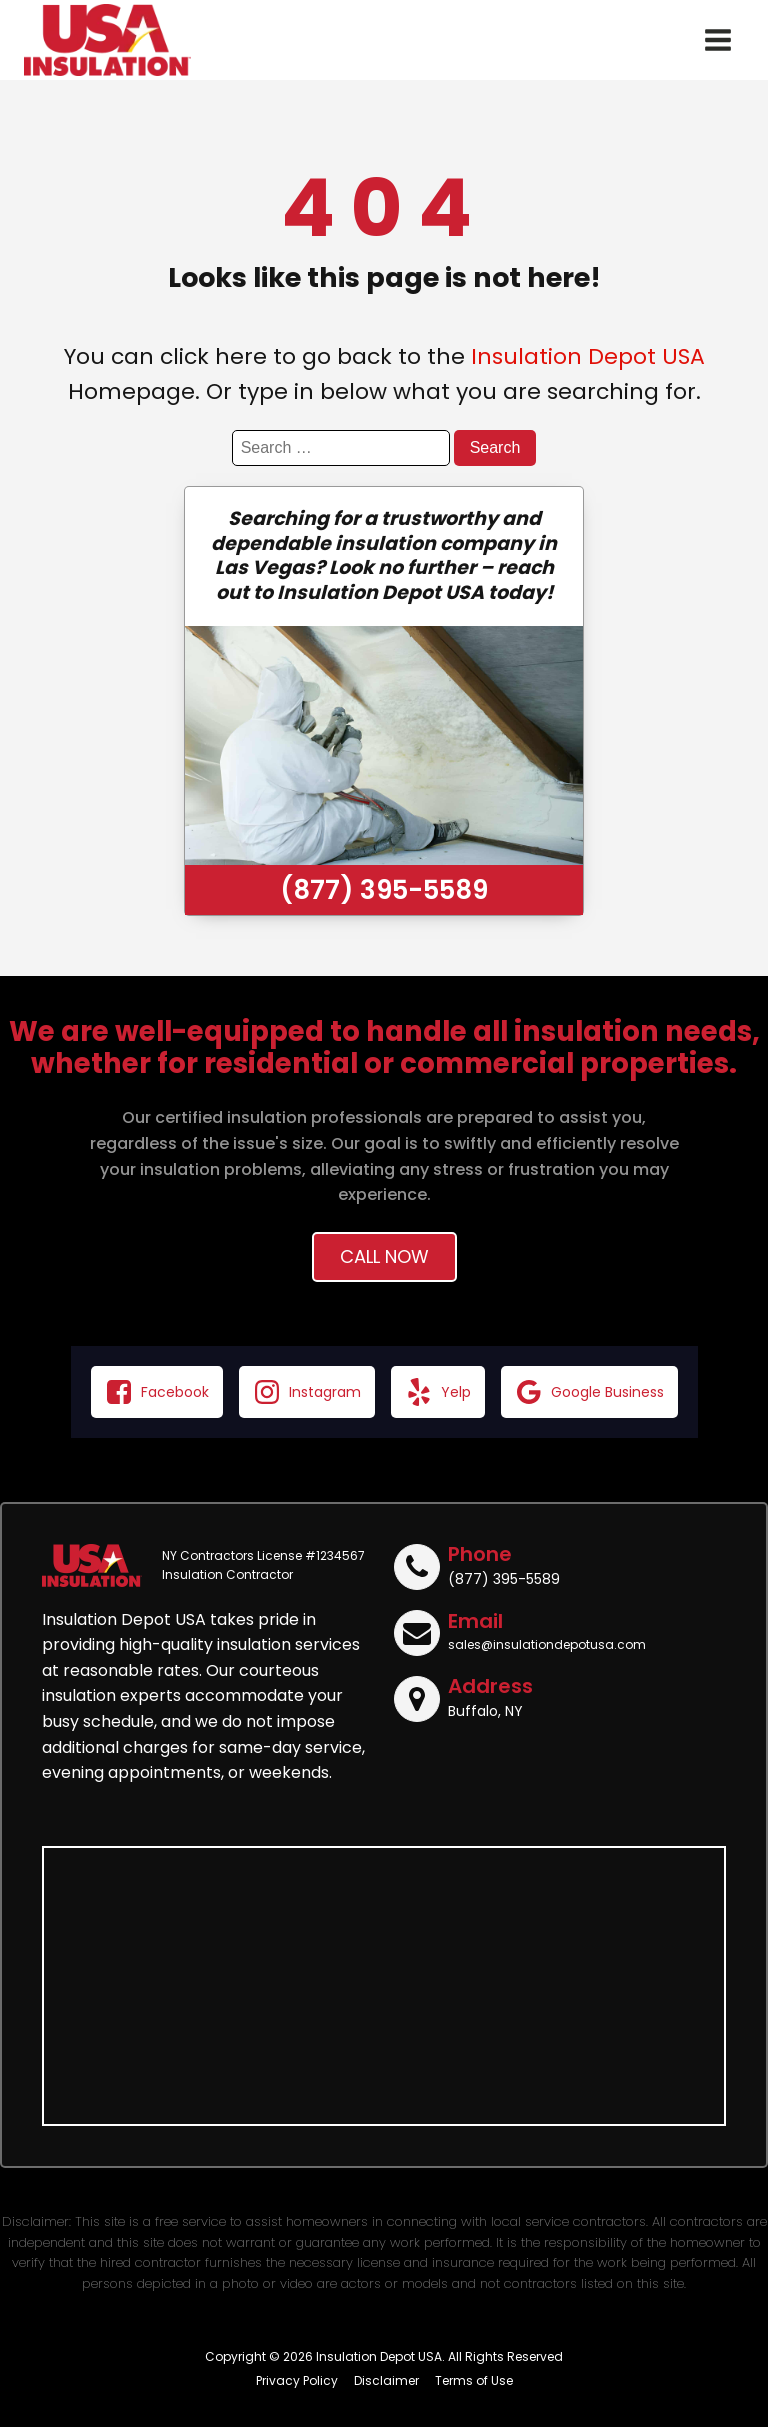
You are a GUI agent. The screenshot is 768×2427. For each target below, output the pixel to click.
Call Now (384, 1256)
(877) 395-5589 (384, 890)
